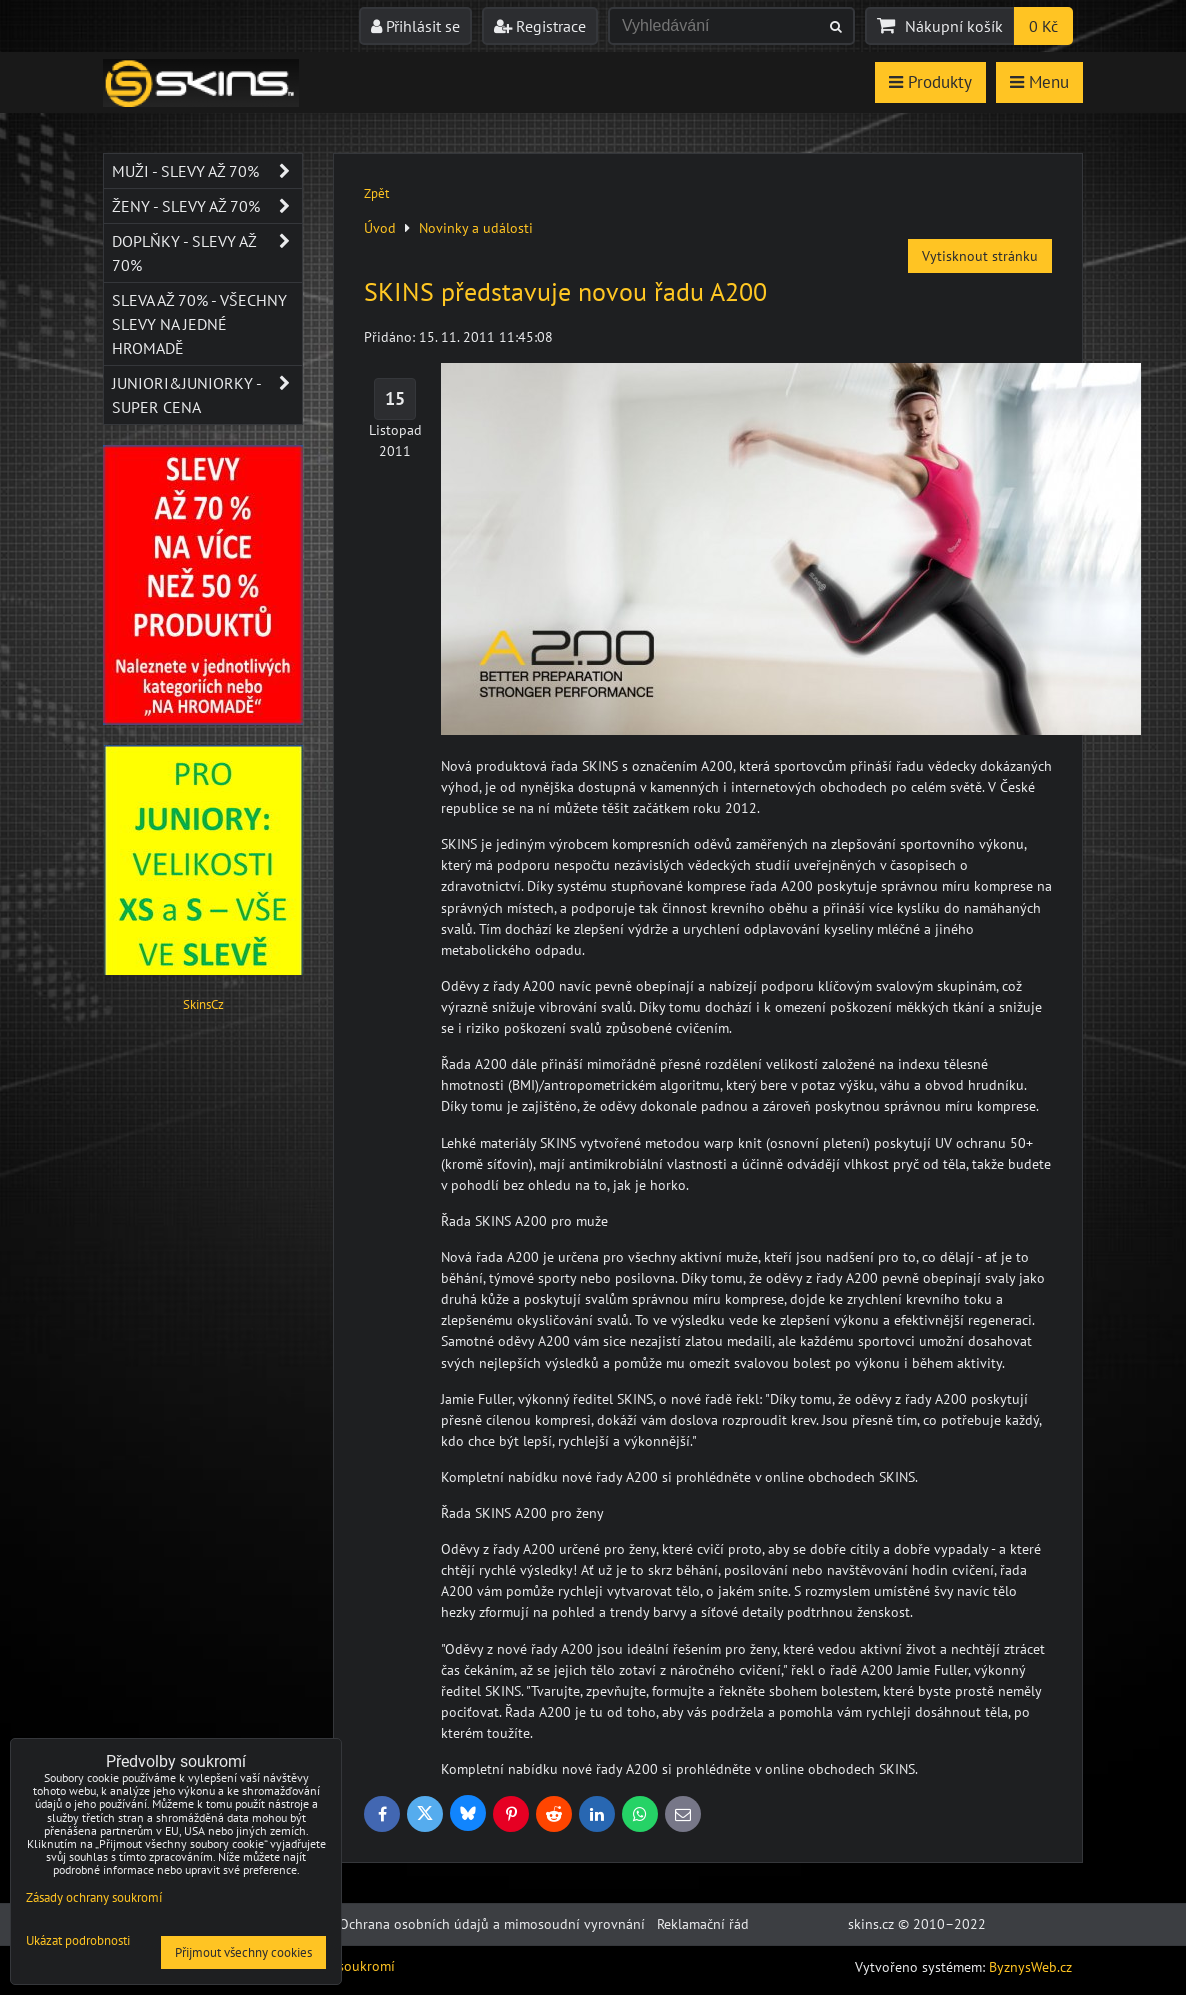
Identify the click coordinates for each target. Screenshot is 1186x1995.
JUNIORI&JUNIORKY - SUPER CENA (207, 395)
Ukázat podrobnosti (78, 1941)
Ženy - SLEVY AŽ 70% (207, 206)
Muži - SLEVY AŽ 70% (207, 171)
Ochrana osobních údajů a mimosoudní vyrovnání (492, 1924)
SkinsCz (203, 1004)
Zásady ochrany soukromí (94, 1897)
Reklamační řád (703, 1924)
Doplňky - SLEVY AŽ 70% (207, 253)
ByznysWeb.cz (1030, 1967)
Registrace (540, 26)
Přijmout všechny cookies (243, 1952)
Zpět (376, 193)
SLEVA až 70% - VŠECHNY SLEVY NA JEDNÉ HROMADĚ (199, 324)
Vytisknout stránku (980, 256)
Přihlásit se (415, 26)
